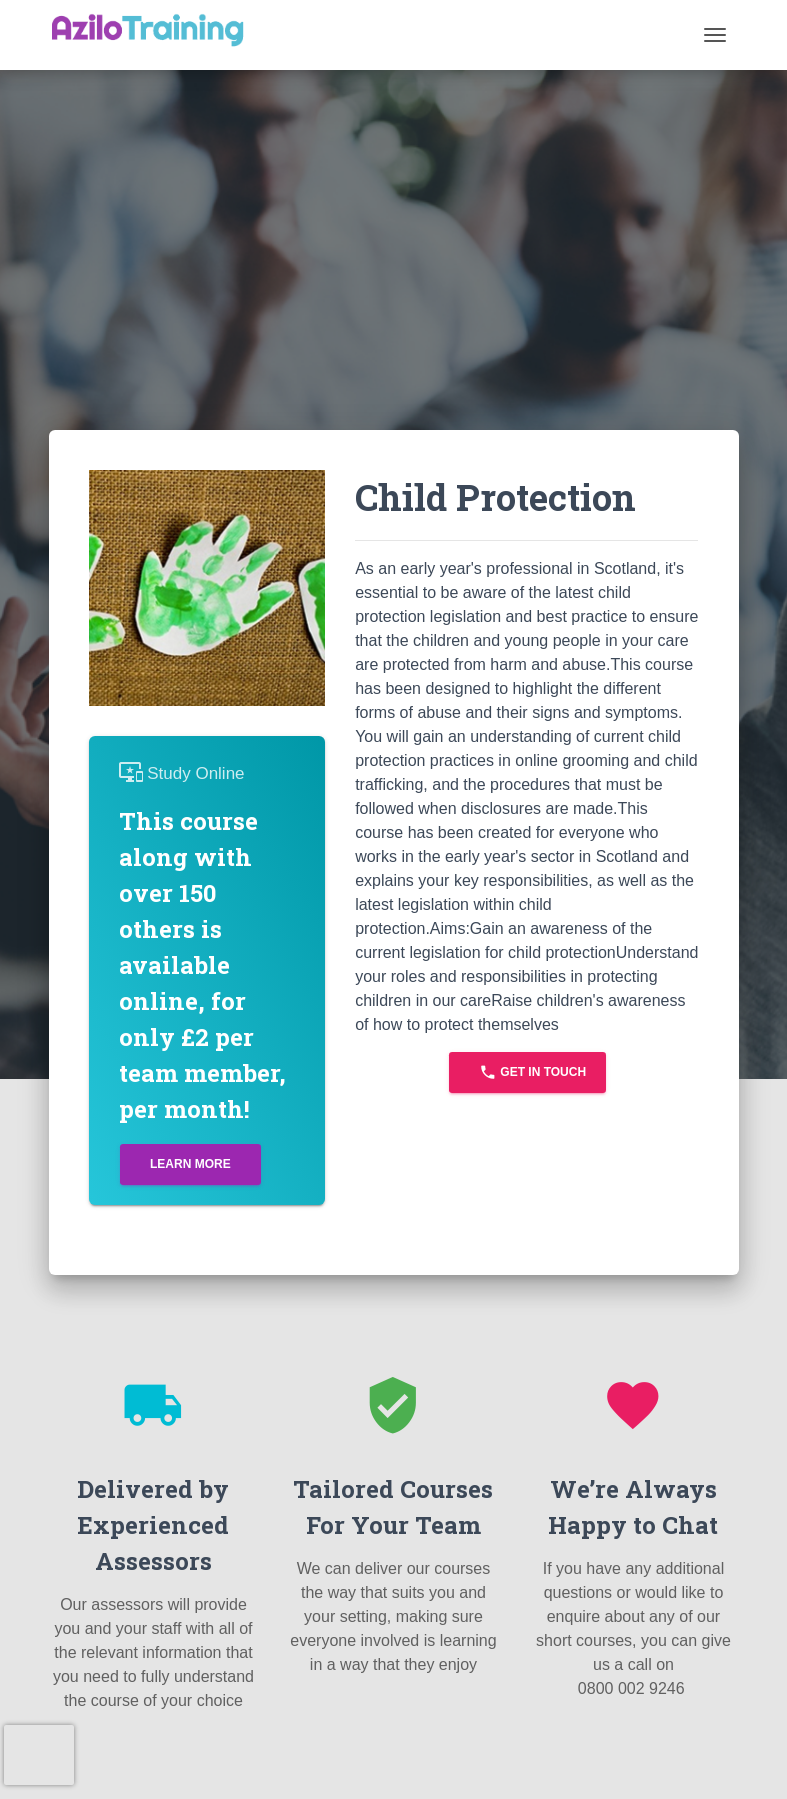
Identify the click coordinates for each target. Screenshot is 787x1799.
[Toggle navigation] (715, 35)
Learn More (190, 1164)
